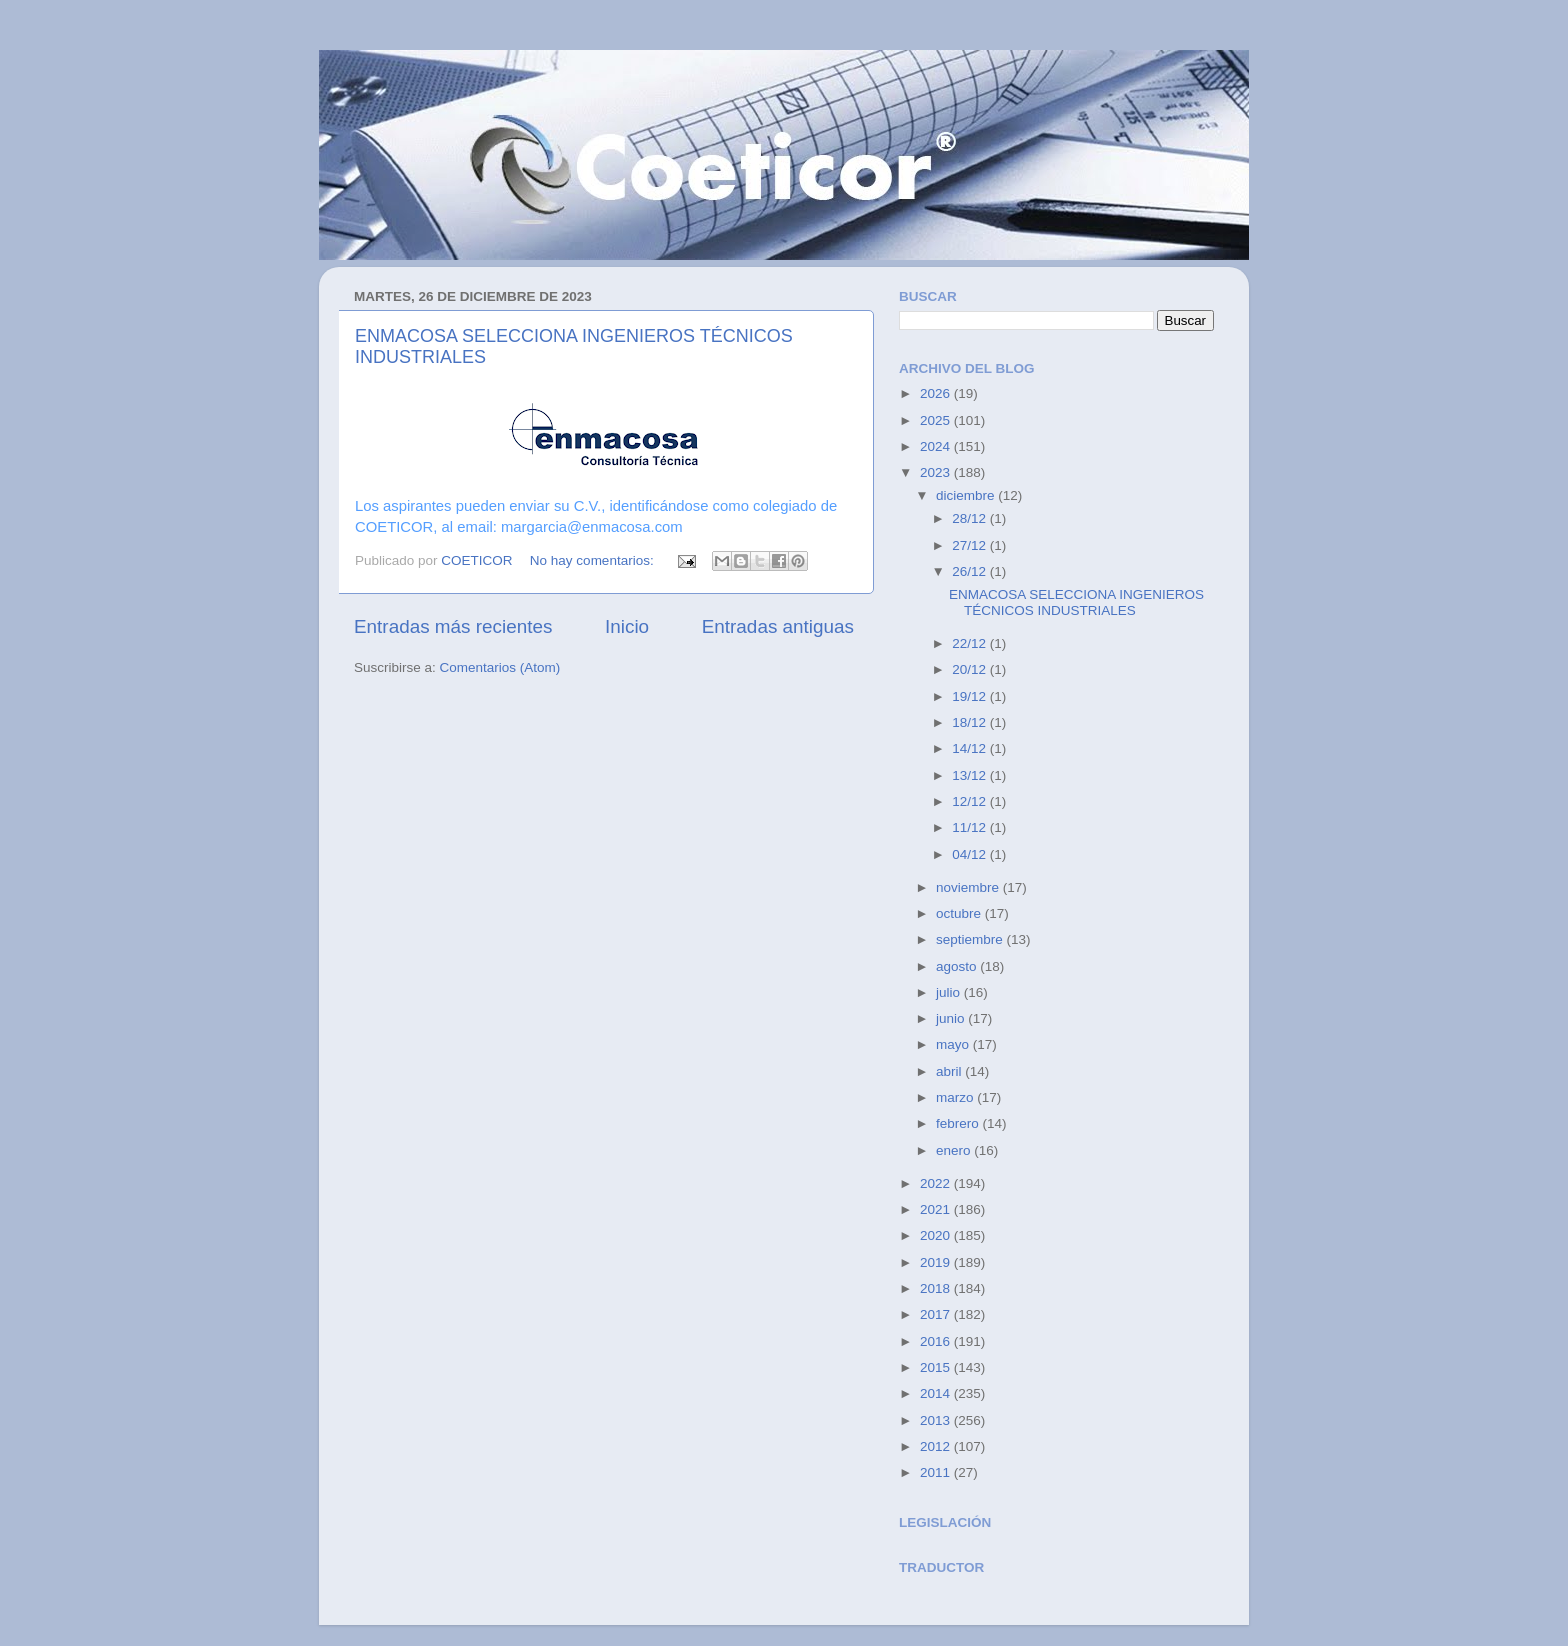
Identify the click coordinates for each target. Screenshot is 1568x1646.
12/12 (971, 801)
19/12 (971, 696)
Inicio (627, 626)
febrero (959, 1123)
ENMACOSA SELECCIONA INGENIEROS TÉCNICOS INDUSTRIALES (1076, 602)
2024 (937, 446)
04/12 (971, 854)
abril (950, 1071)
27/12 (971, 545)
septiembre (971, 939)
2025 (937, 420)
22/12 (971, 643)
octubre (960, 913)
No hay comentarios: (594, 560)
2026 (937, 393)
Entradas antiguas (778, 626)
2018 (937, 1288)
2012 (937, 1446)
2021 (937, 1209)
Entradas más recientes (453, 626)
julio (950, 992)
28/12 (971, 518)
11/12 (971, 827)
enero (955, 1150)
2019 (937, 1262)
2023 (937, 472)
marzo (956, 1097)
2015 (937, 1367)
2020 (937, 1235)
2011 (937, 1472)
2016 (937, 1341)
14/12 (971, 748)
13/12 (971, 775)
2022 (937, 1183)
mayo (954, 1044)
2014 (937, 1393)
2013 (937, 1420)
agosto (958, 966)
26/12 (971, 571)
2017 (937, 1314)
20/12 (971, 669)
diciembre (967, 495)
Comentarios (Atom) (500, 667)
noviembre (969, 887)
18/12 (971, 722)
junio (952, 1018)
